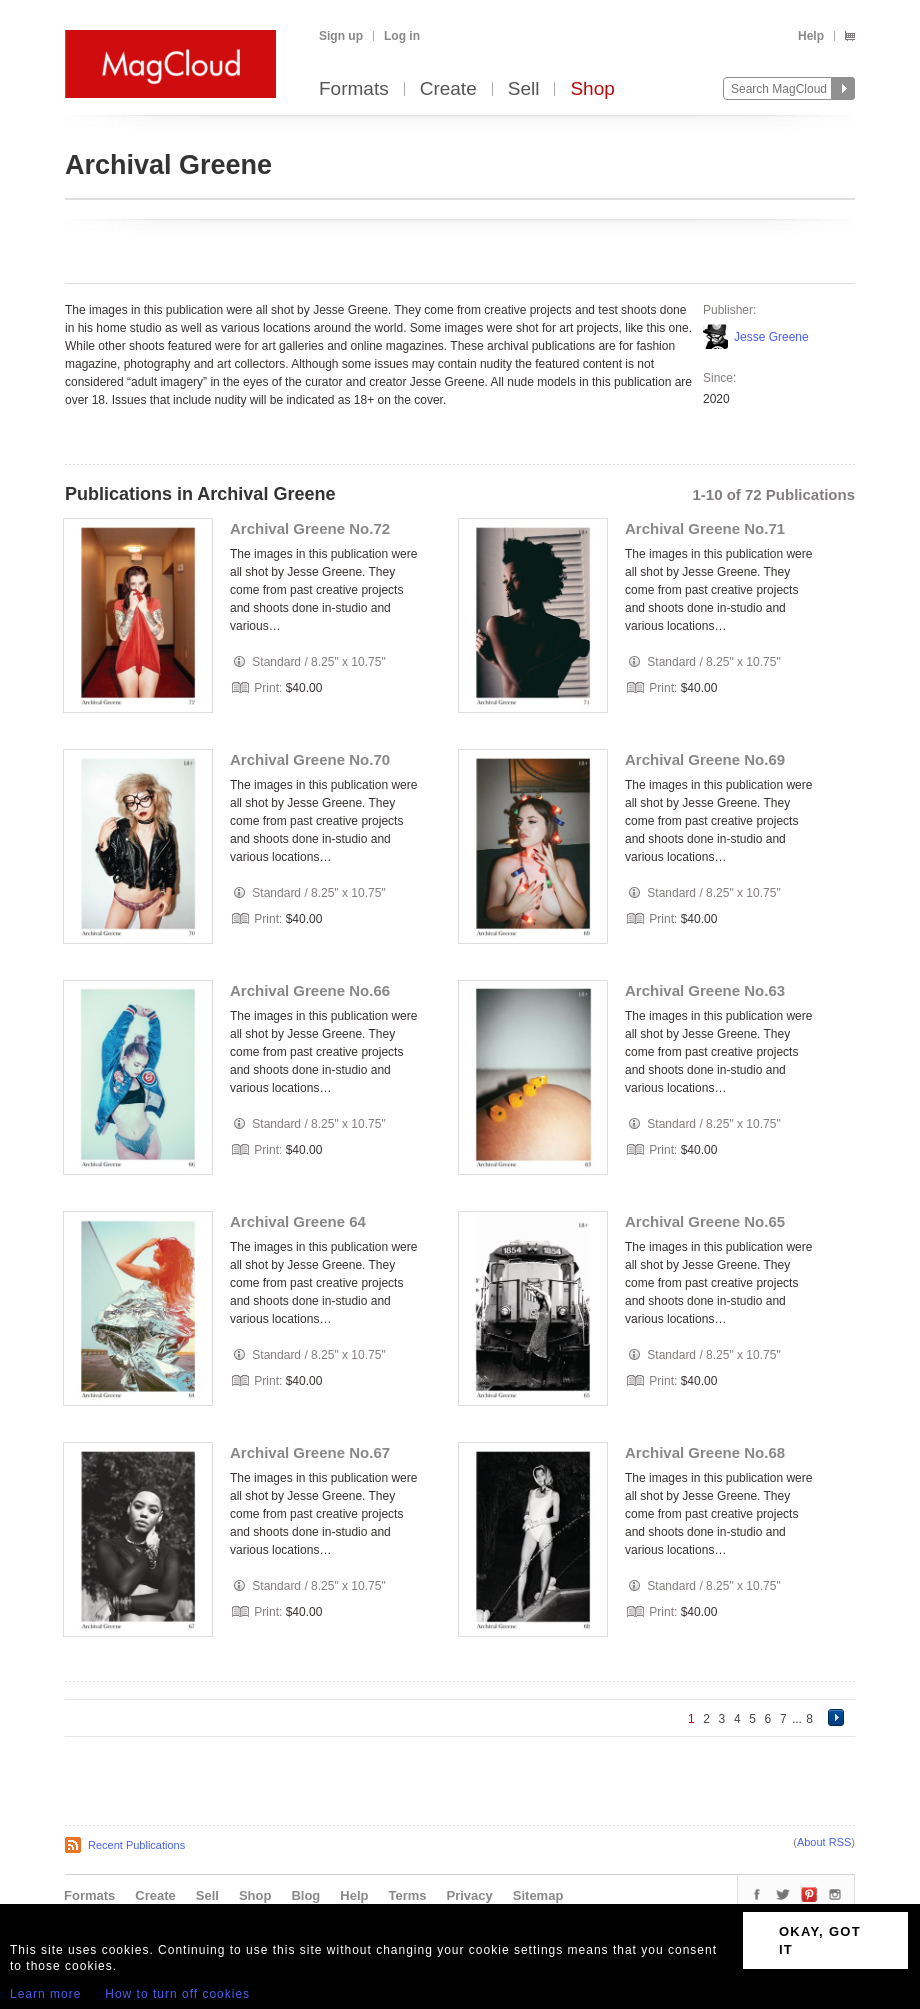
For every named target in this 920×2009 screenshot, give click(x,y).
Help (811, 36)
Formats (354, 89)
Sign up (341, 36)
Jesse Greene (771, 337)
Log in (402, 36)
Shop (592, 89)
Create (448, 89)
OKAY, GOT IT (820, 1940)
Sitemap (538, 1895)
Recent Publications (136, 1845)
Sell (524, 89)
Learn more (45, 1994)
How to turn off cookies (177, 1994)
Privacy (470, 1895)
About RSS (824, 1842)
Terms (407, 1895)
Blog (305, 1895)
